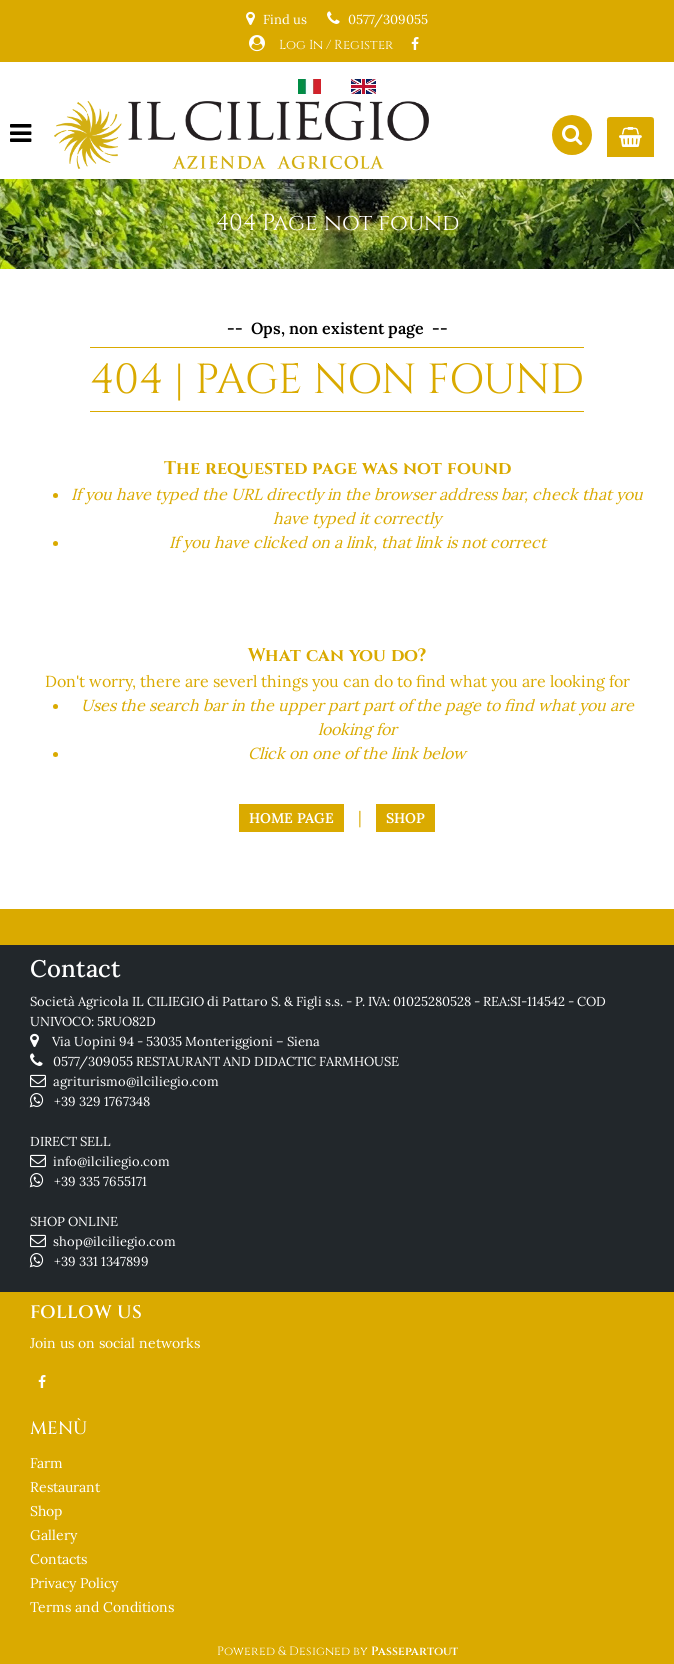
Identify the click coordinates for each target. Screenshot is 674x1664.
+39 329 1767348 (102, 1101)
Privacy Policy (74, 1583)
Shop (405, 818)
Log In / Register (336, 45)
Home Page (291, 818)
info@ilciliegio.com (111, 1161)
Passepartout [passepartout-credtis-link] (414, 1651)
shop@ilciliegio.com (114, 1241)
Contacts (58, 1559)
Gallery (53, 1535)
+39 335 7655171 (100, 1181)
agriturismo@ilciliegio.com (136, 1081)
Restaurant (65, 1487)
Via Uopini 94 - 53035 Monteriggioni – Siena (186, 1041)
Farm (46, 1463)
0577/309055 (388, 19)
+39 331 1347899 (101, 1261)
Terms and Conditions (102, 1607)
